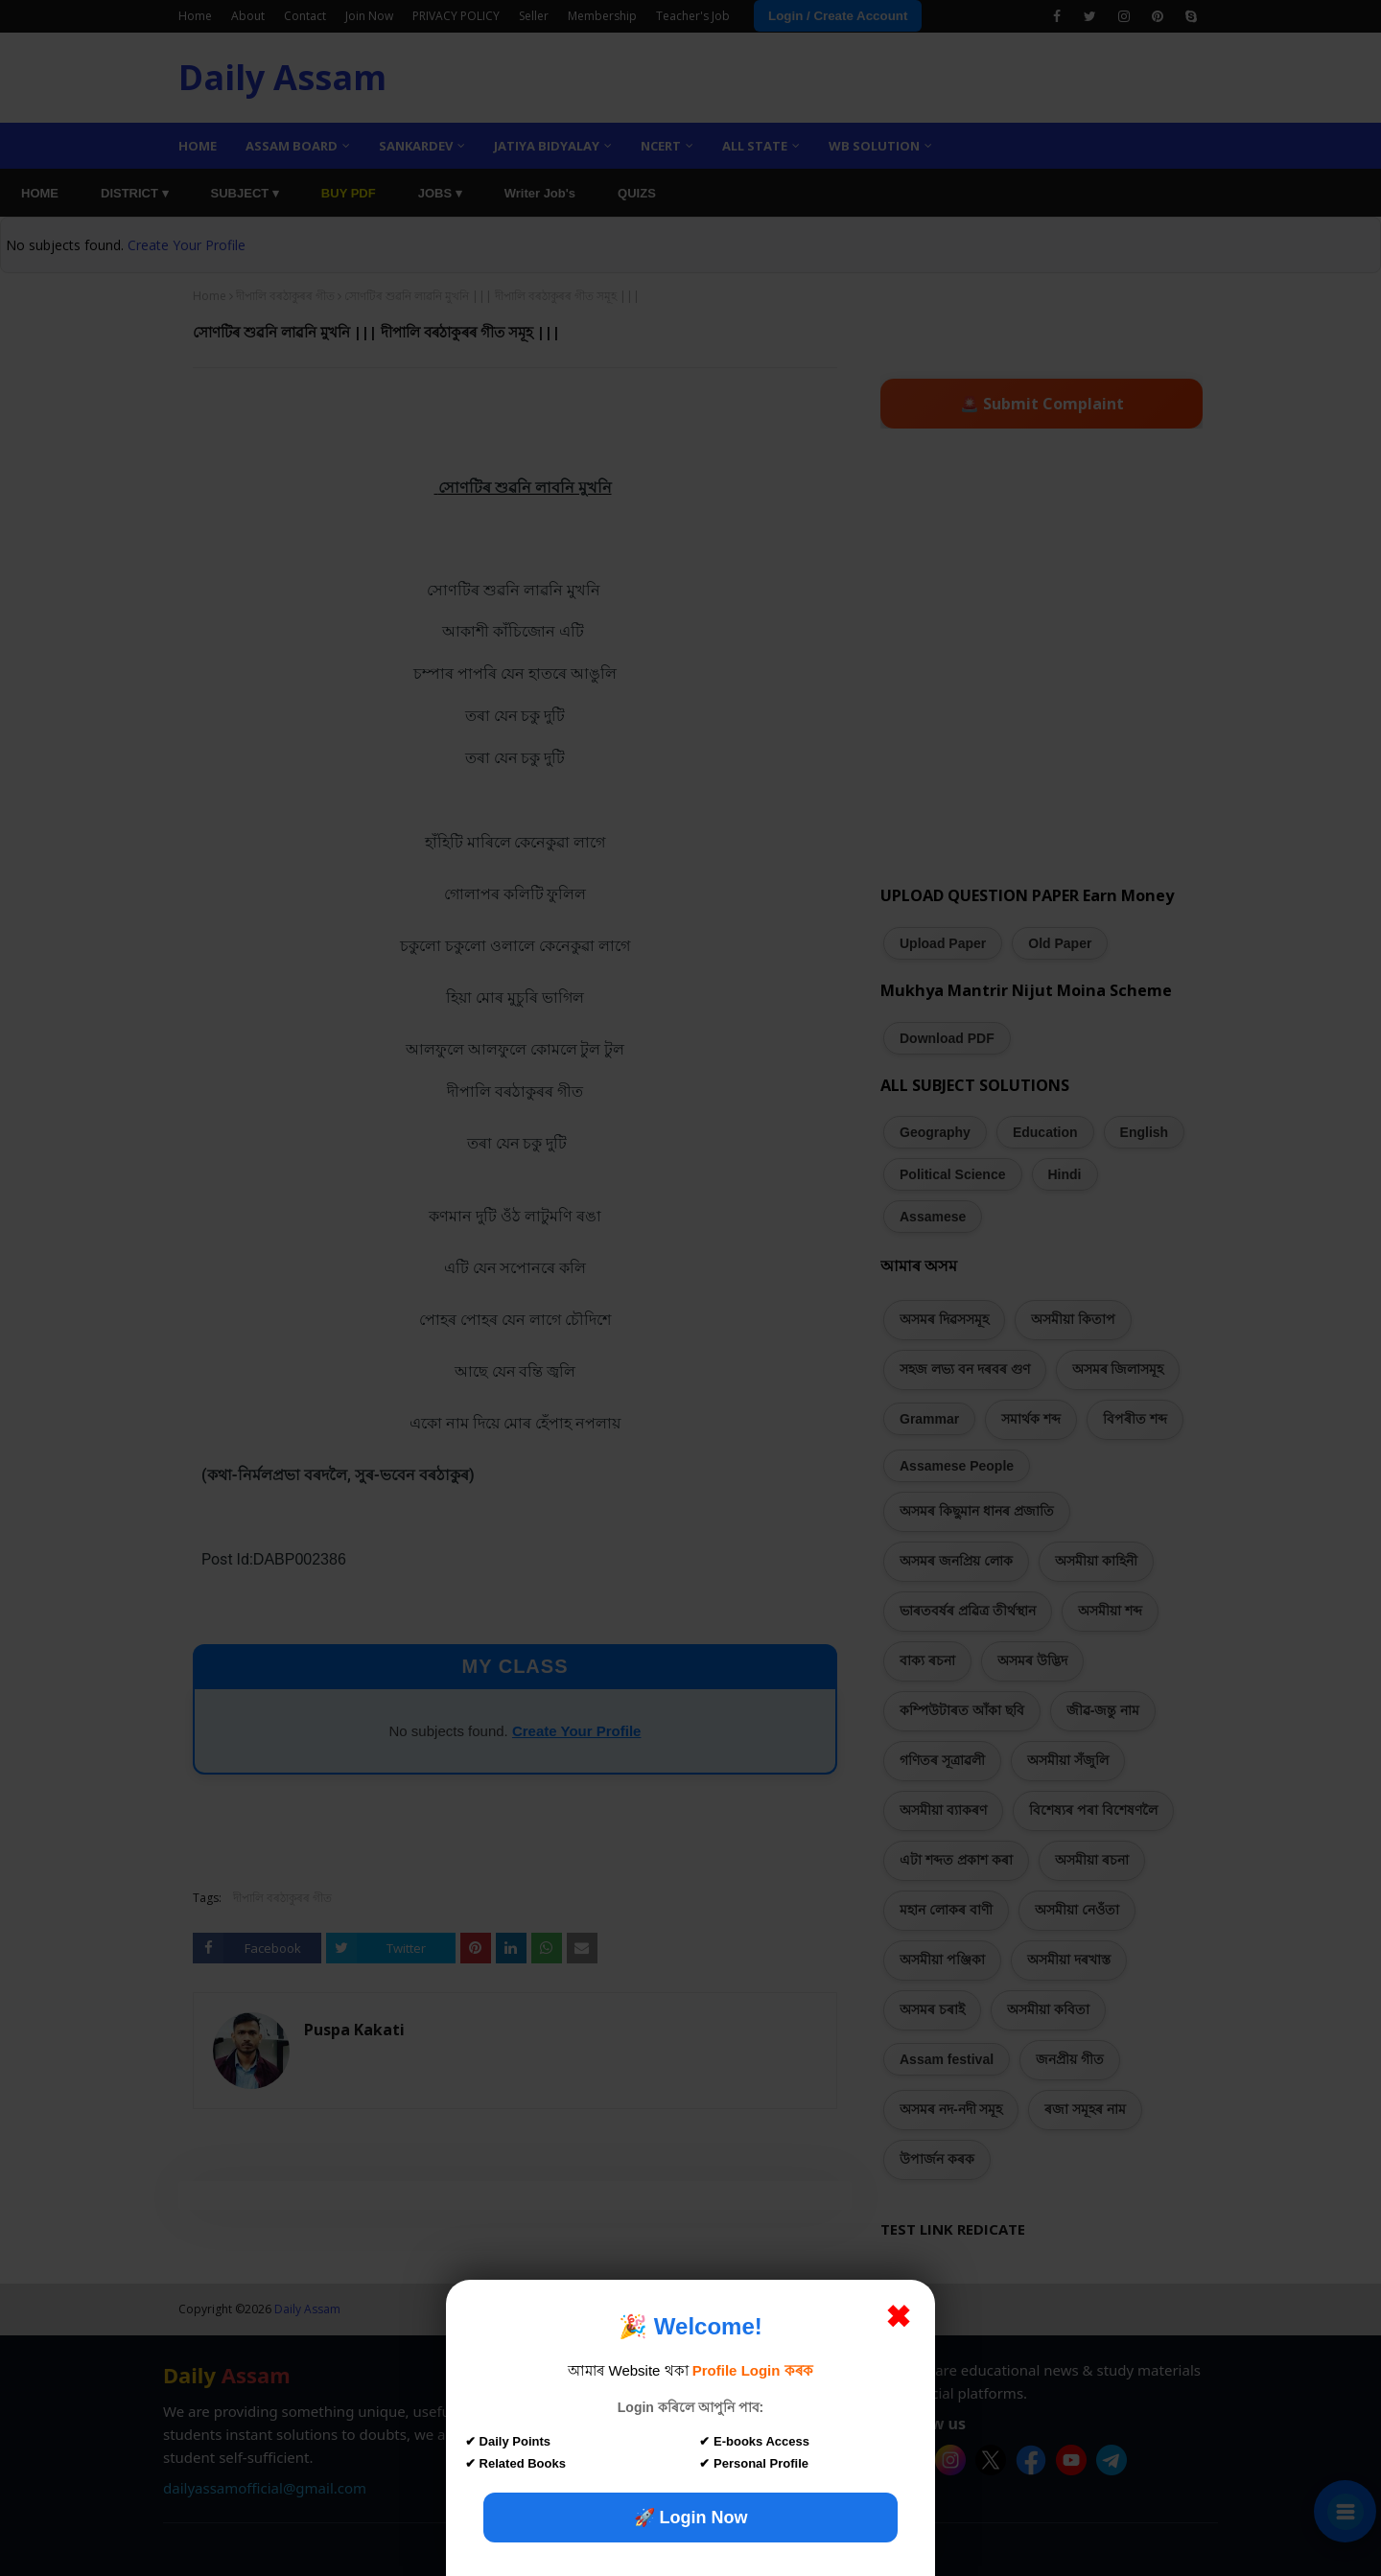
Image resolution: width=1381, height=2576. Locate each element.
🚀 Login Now (691, 2517)
